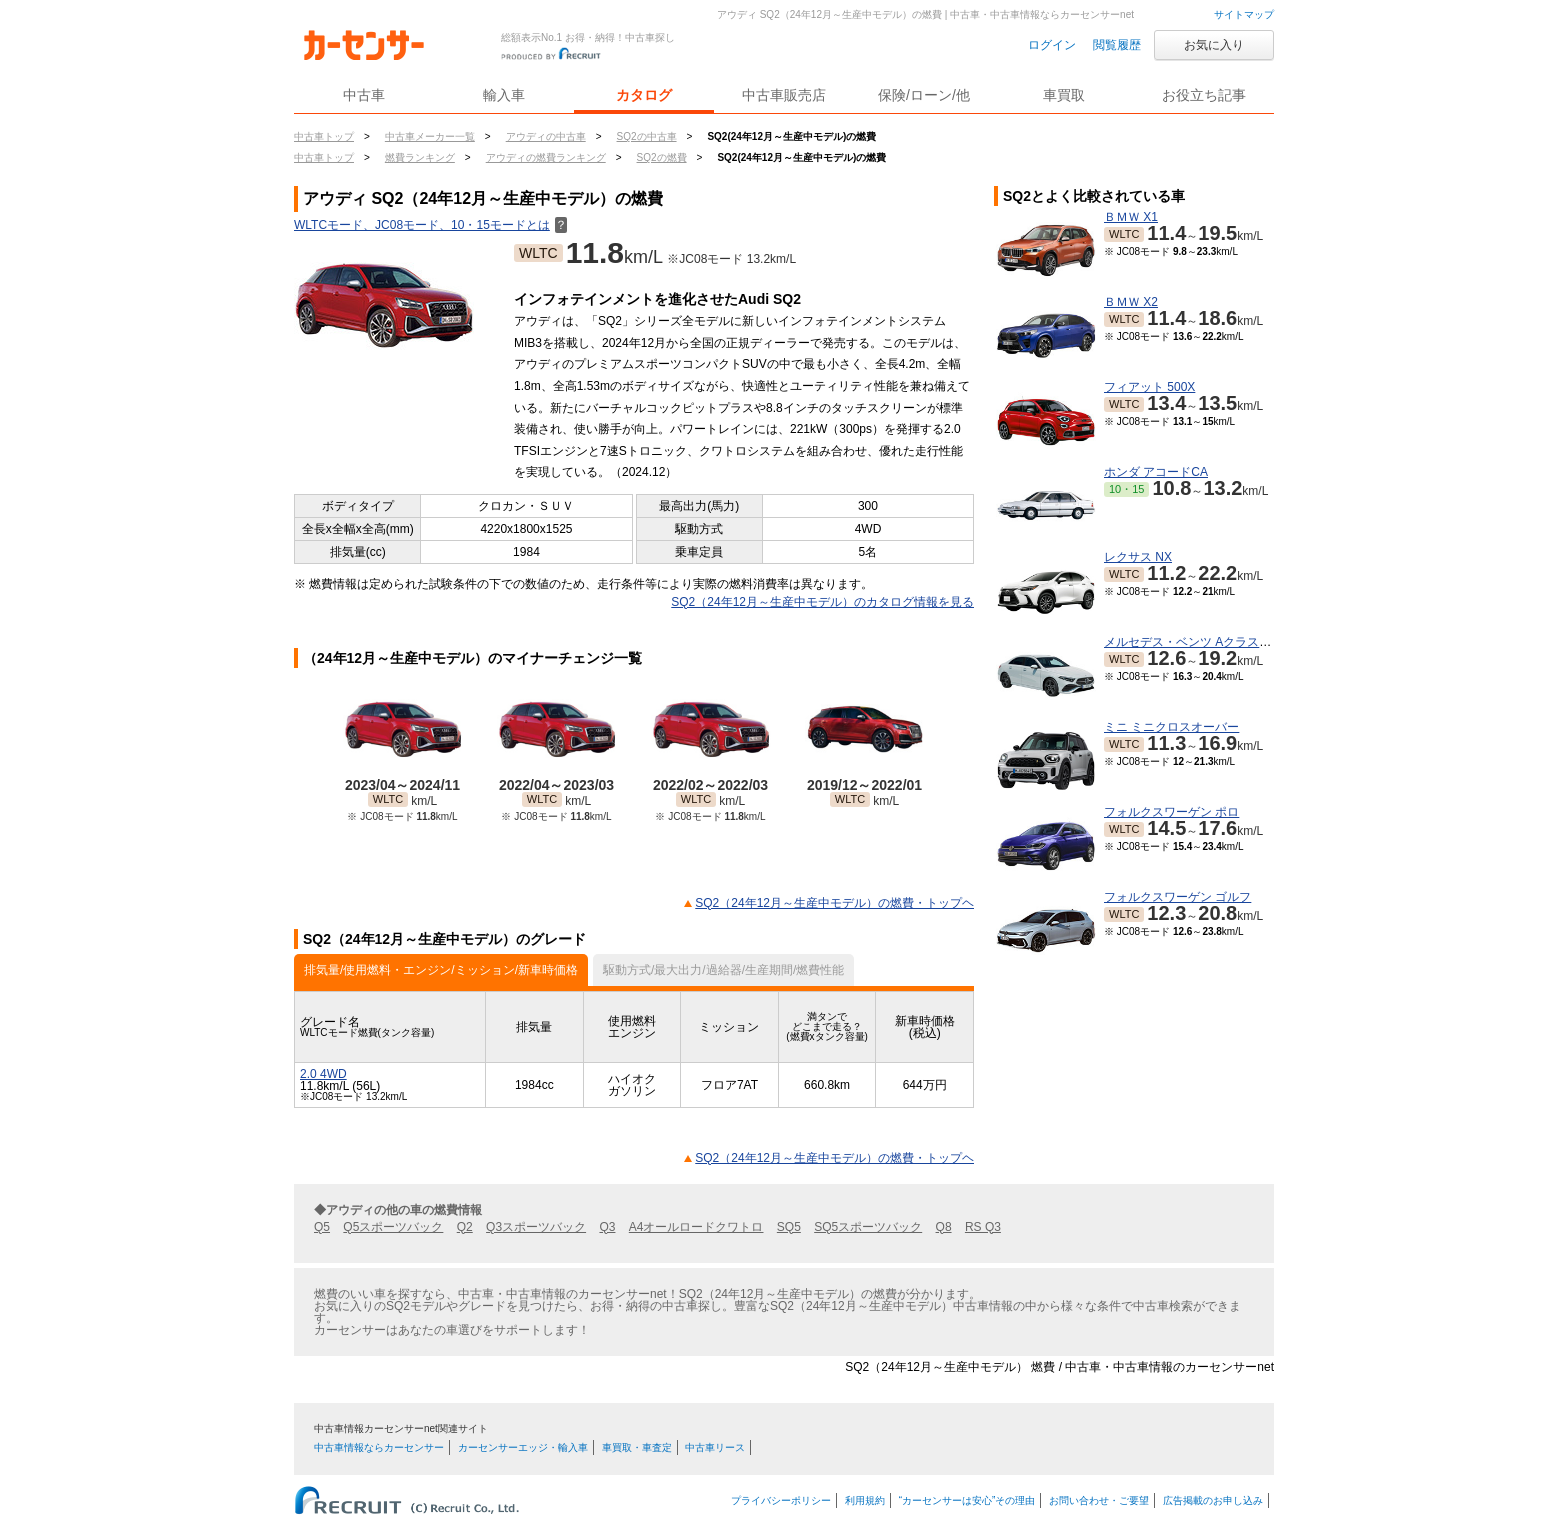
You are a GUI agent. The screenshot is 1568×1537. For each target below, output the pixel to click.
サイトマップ (1244, 14)
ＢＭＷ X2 (1131, 302)
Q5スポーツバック (393, 1227)
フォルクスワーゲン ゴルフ (1177, 897)
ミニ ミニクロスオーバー (1171, 727)
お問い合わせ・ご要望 (1099, 1500)
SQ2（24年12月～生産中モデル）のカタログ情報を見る (822, 602)
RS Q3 (983, 1227)
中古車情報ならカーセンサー (379, 1447)
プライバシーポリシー (781, 1500)
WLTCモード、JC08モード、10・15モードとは (430, 225)
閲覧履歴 (1117, 45)
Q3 (607, 1227)
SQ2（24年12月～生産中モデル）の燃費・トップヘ (834, 903)
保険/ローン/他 (924, 95)
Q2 (465, 1227)
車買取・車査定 (637, 1447)
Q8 (944, 1227)
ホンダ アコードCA (1156, 472)
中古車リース (715, 1447)
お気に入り (1214, 45)
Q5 (322, 1227)
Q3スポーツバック (536, 1227)
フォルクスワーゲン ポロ (1171, 812)
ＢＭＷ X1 (1131, 217)
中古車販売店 (784, 95)
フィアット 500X (1149, 387)
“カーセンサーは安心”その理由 (967, 1500)
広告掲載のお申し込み (1213, 1500)
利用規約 (865, 1500)
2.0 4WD (323, 1074)
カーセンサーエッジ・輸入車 (523, 1447)
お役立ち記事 (1204, 95)
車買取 (1064, 95)
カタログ (644, 95)
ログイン (1052, 45)
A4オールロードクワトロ (696, 1227)
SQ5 (789, 1227)
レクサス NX (1138, 557)
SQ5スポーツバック (868, 1227)
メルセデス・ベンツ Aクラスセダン (1199, 642)
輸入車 (504, 95)
